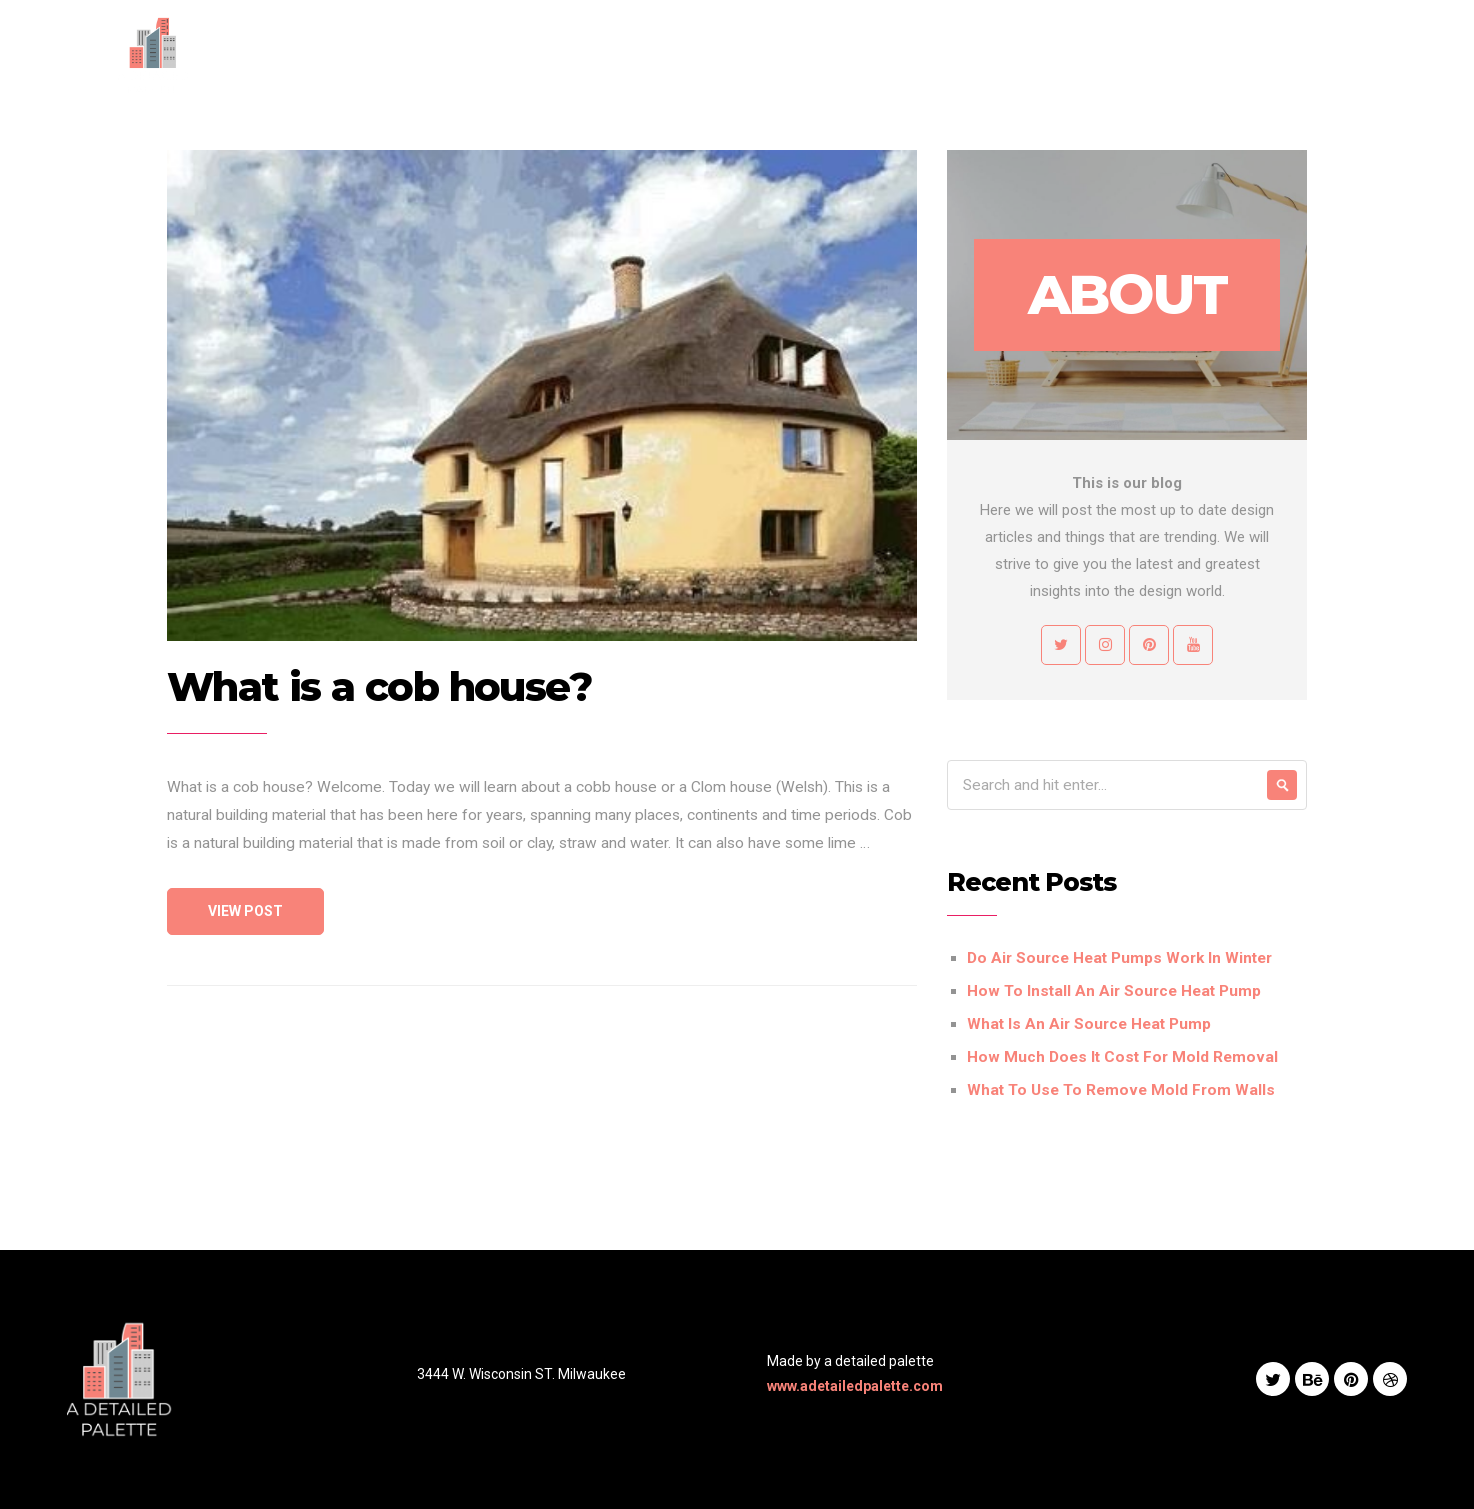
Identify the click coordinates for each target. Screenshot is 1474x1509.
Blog (1043, 55)
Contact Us (1128, 55)
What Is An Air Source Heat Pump (1089, 1024)
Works (974, 55)
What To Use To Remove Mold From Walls (1121, 1090)
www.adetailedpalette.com (855, 1386)
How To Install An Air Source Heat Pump (1114, 991)
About (808, 55)
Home (736, 55)
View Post (245, 911)
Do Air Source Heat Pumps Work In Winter (1119, 958)
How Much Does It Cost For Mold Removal (1122, 1057)
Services (891, 55)
